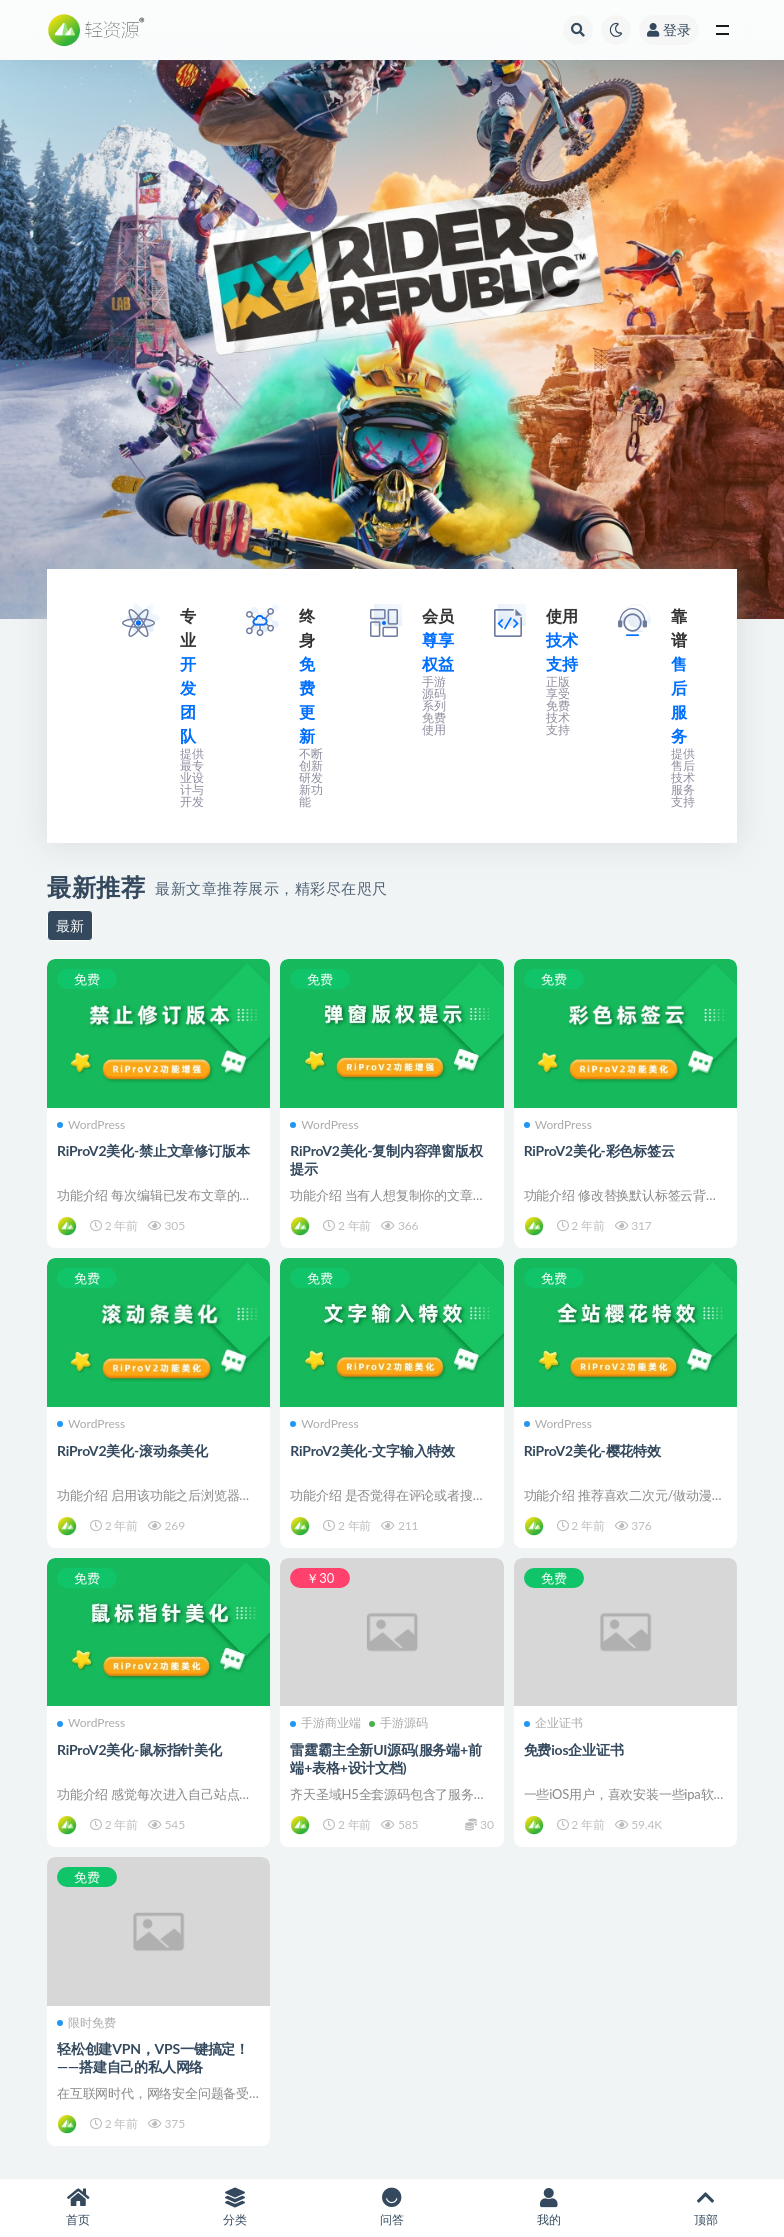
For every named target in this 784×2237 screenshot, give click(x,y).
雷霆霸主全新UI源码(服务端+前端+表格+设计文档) (385, 1758)
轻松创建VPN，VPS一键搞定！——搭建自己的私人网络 (153, 2057)
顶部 (705, 2207)
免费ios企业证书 (574, 1749)
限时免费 (86, 2023)
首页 (78, 2207)
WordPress (91, 1125)
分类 (235, 2207)
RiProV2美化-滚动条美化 (132, 1450)
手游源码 (398, 1723)
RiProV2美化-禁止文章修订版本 (153, 1150)
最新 (70, 925)
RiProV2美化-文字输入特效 (372, 1450)
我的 (548, 2207)
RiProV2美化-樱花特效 (592, 1450)
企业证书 (553, 1723)
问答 (392, 2207)
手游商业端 (325, 1723)
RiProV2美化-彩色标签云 (599, 1150)
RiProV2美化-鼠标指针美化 (139, 1749)
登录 (669, 29)
